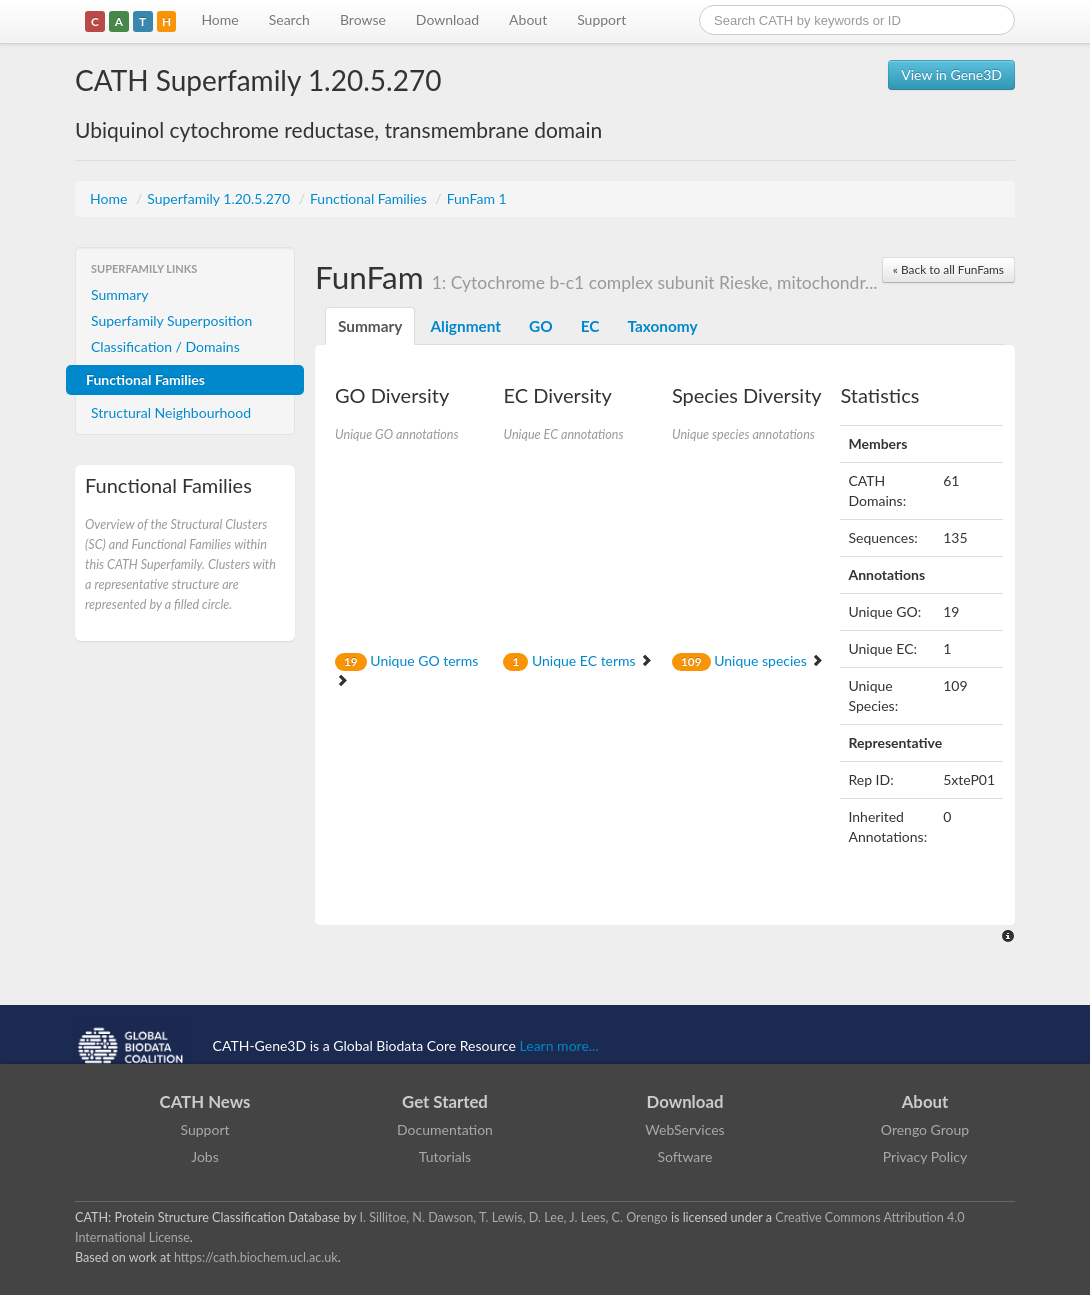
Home (219, 19)
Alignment (465, 326)
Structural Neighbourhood (171, 412)
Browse (363, 19)
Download (447, 19)
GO (541, 326)
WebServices (684, 1129)
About (528, 19)
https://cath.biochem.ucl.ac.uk (256, 1257)
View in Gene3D (951, 74)
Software (685, 1156)
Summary (120, 294)
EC (590, 326)
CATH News (205, 1101)
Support (601, 19)
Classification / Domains (165, 346)
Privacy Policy (925, 1156)
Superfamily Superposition (171, 320)
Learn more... (559, 1045)
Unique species (748, 660)
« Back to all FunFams (948, 269)
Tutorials (445, 1156)
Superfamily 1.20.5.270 (220, 198)
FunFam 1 (477, 198)
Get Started (445, 1101)
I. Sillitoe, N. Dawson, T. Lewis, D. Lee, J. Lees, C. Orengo (514, 1217)
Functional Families (370, 198)
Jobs (205, 1156)
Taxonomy (662, 326)
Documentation (445, 1129)
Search (289, 19)
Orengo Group (925, 1129)
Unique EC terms (578, 660)
